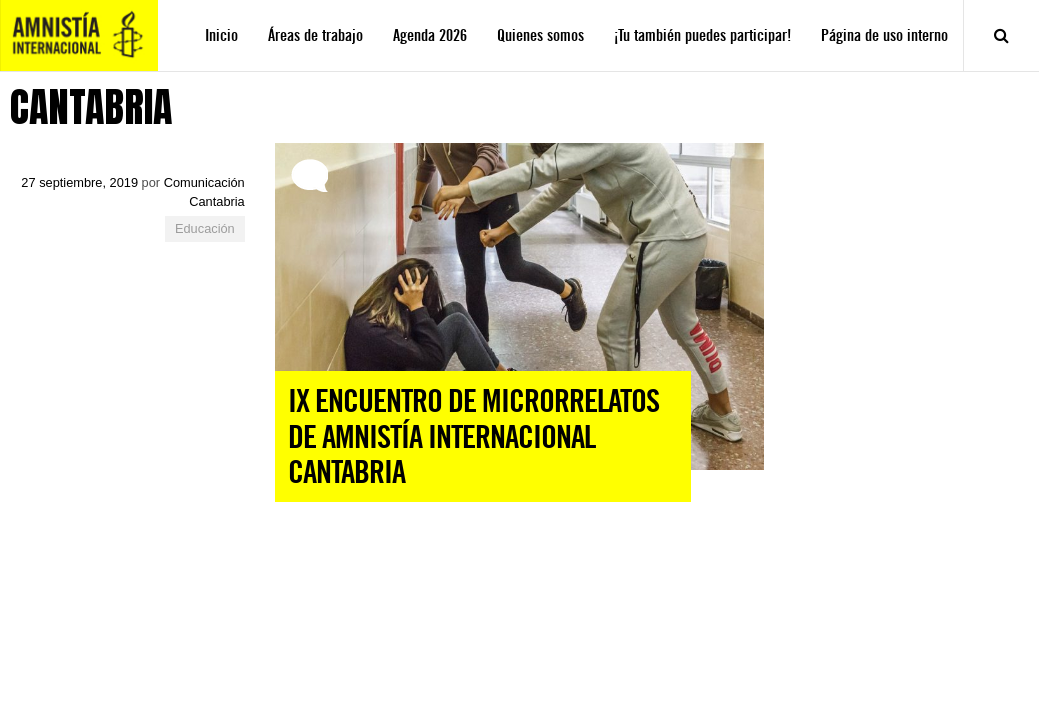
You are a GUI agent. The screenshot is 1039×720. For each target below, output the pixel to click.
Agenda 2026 (430, 35)
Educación (205, 228)
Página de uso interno (884, 35)
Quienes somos (540, 35)
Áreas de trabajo (315, 35)
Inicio (221, 35)
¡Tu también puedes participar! (702, 35)
